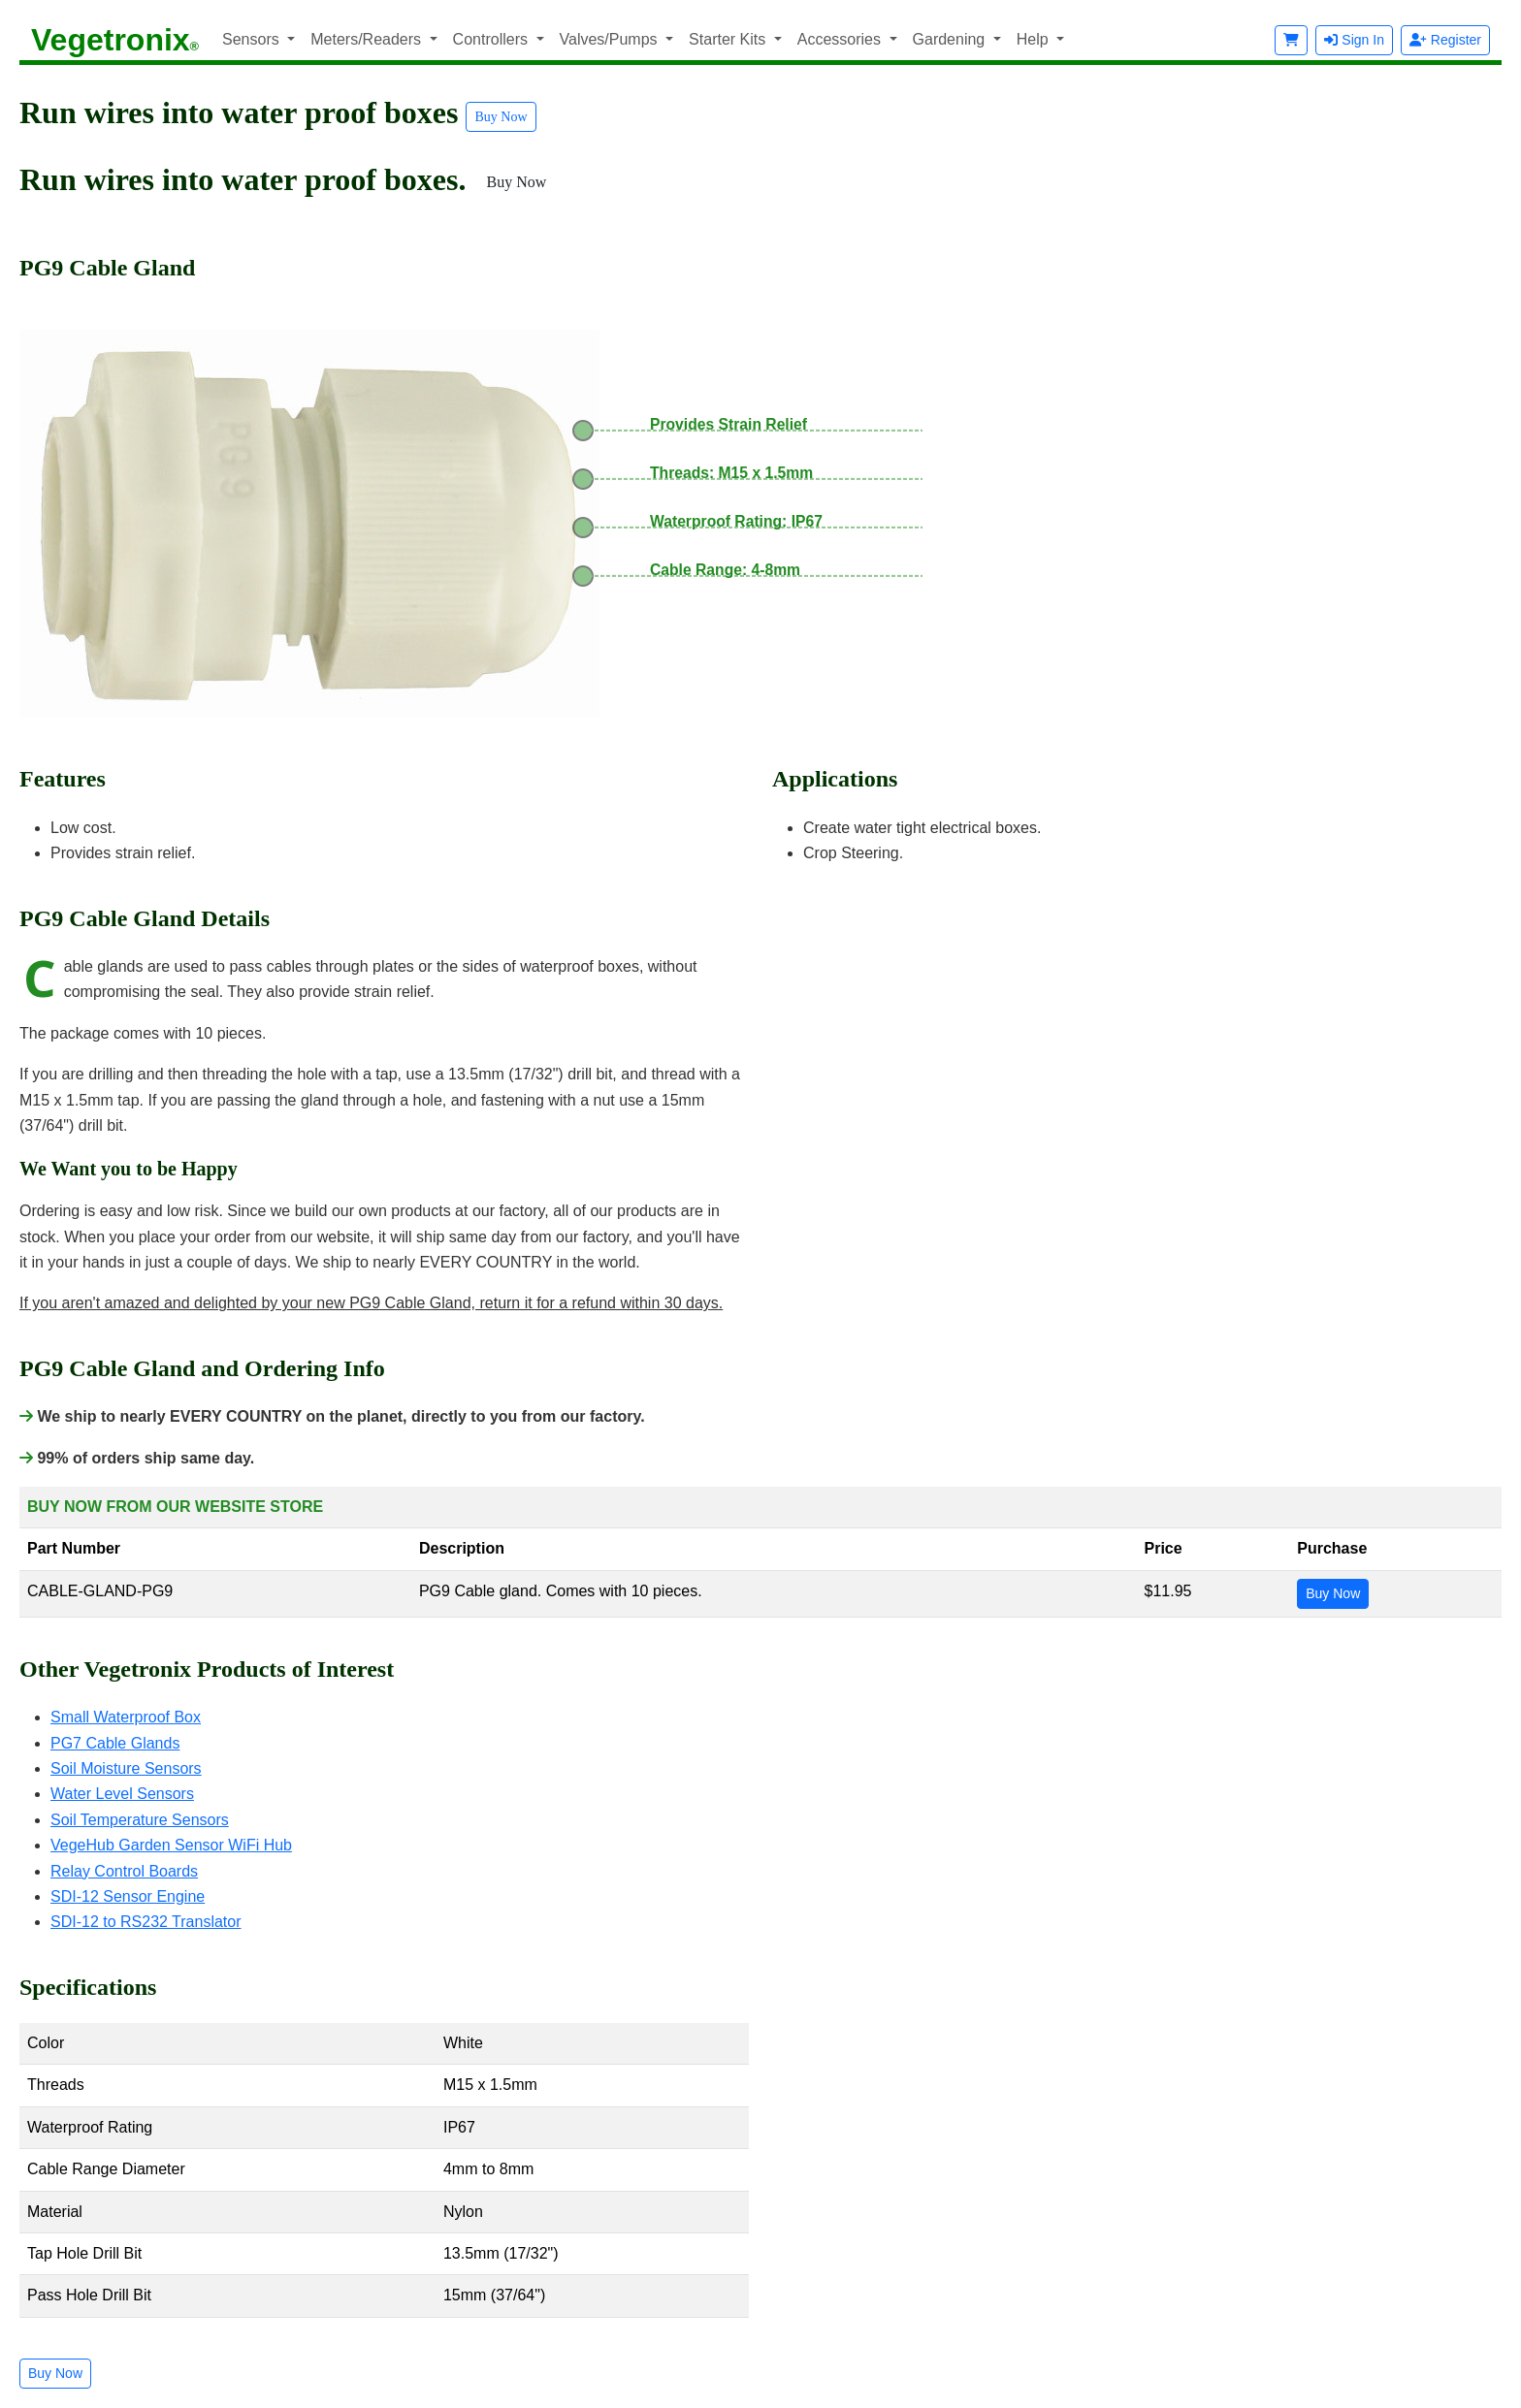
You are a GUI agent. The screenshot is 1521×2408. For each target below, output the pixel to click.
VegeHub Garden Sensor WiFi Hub (171, 1845)
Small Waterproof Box (125, 1717)
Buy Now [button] (500, 117)
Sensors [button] (252, 39)
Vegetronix (115, 39)
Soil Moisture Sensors (126, 1768)
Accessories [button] (841, 39)
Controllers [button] (493, 39)
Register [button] (1445, 40)
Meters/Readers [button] (367, 39)
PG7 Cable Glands (114, 1743)
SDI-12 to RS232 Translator (146, 1921)
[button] (1291, 40)
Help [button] (1034, 39)
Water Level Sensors (122, 1793)
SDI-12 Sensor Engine (127, 1896)
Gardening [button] (951, 39)
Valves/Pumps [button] (611, 39)
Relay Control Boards (124, 1871)
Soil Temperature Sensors (139, 1820)
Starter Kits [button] (729, 39)
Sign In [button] (1353, 40)
